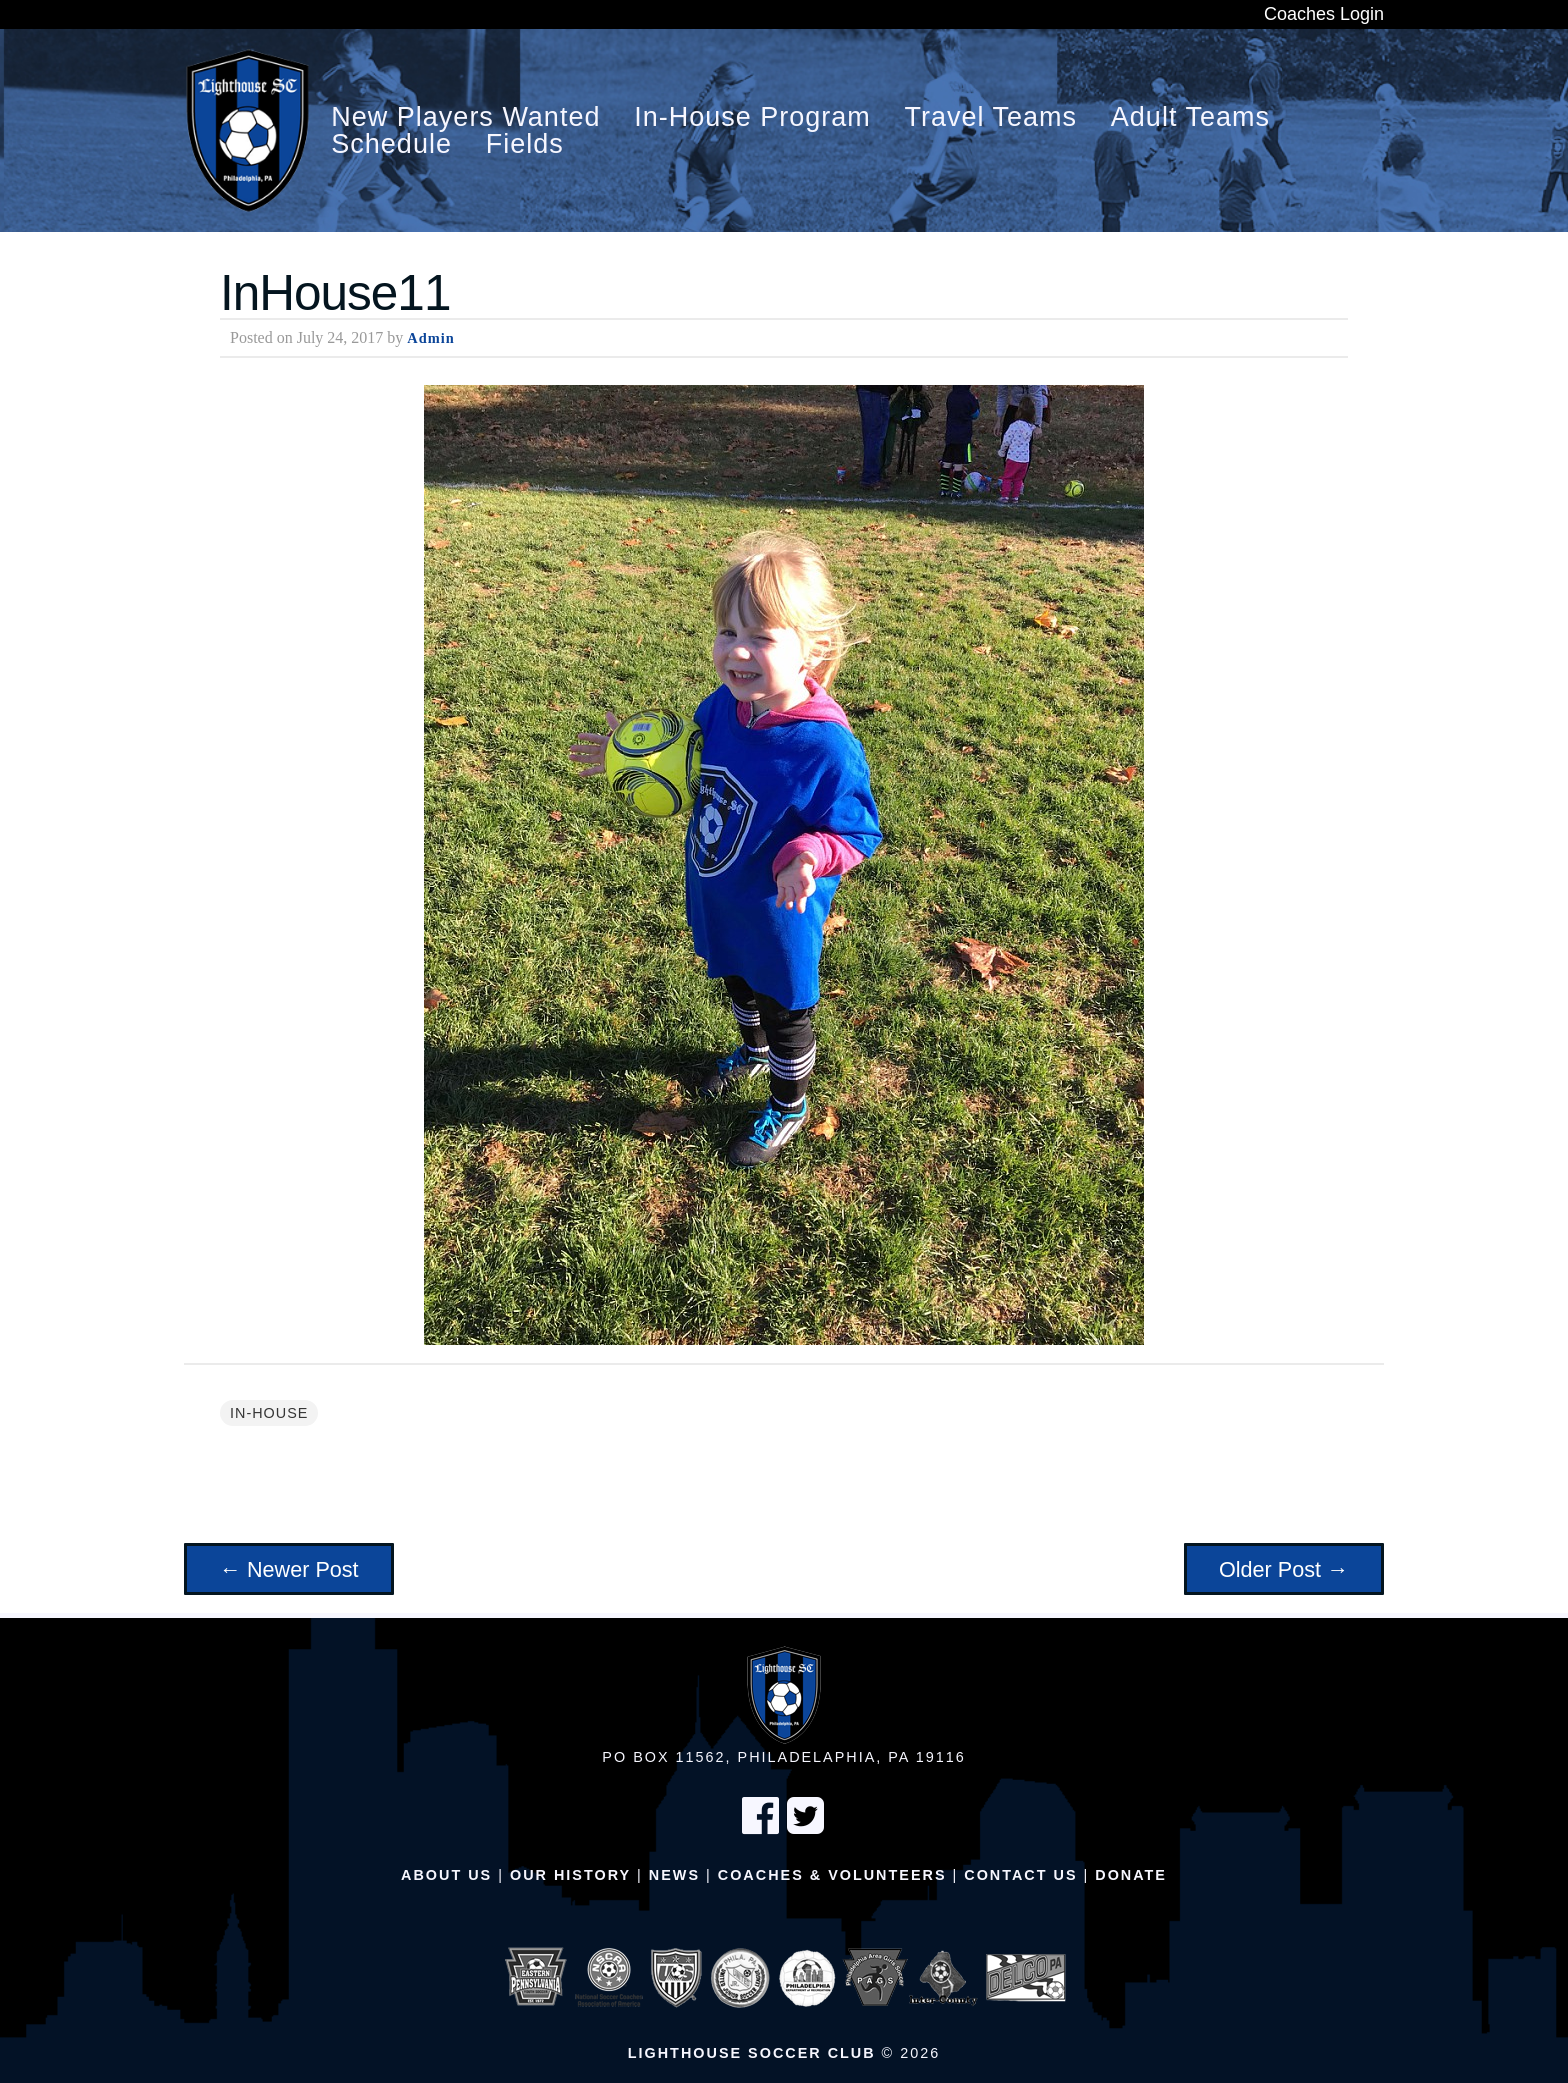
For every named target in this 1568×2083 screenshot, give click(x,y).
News (674, 1875)
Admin (430, 338)
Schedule (391, 144)
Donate (1131, 1875)
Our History (570, 1875)
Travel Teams (991, 117)
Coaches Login (1324, 14)
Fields (525, 144)
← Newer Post (288, 1569)
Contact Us (1020, 1875)
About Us (446, 1875)
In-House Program (752, 117)
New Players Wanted (465, 117)
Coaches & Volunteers (832, 1875)
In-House (269, 1413)
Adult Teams (1190, 117)
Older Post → (1284, 1569)
